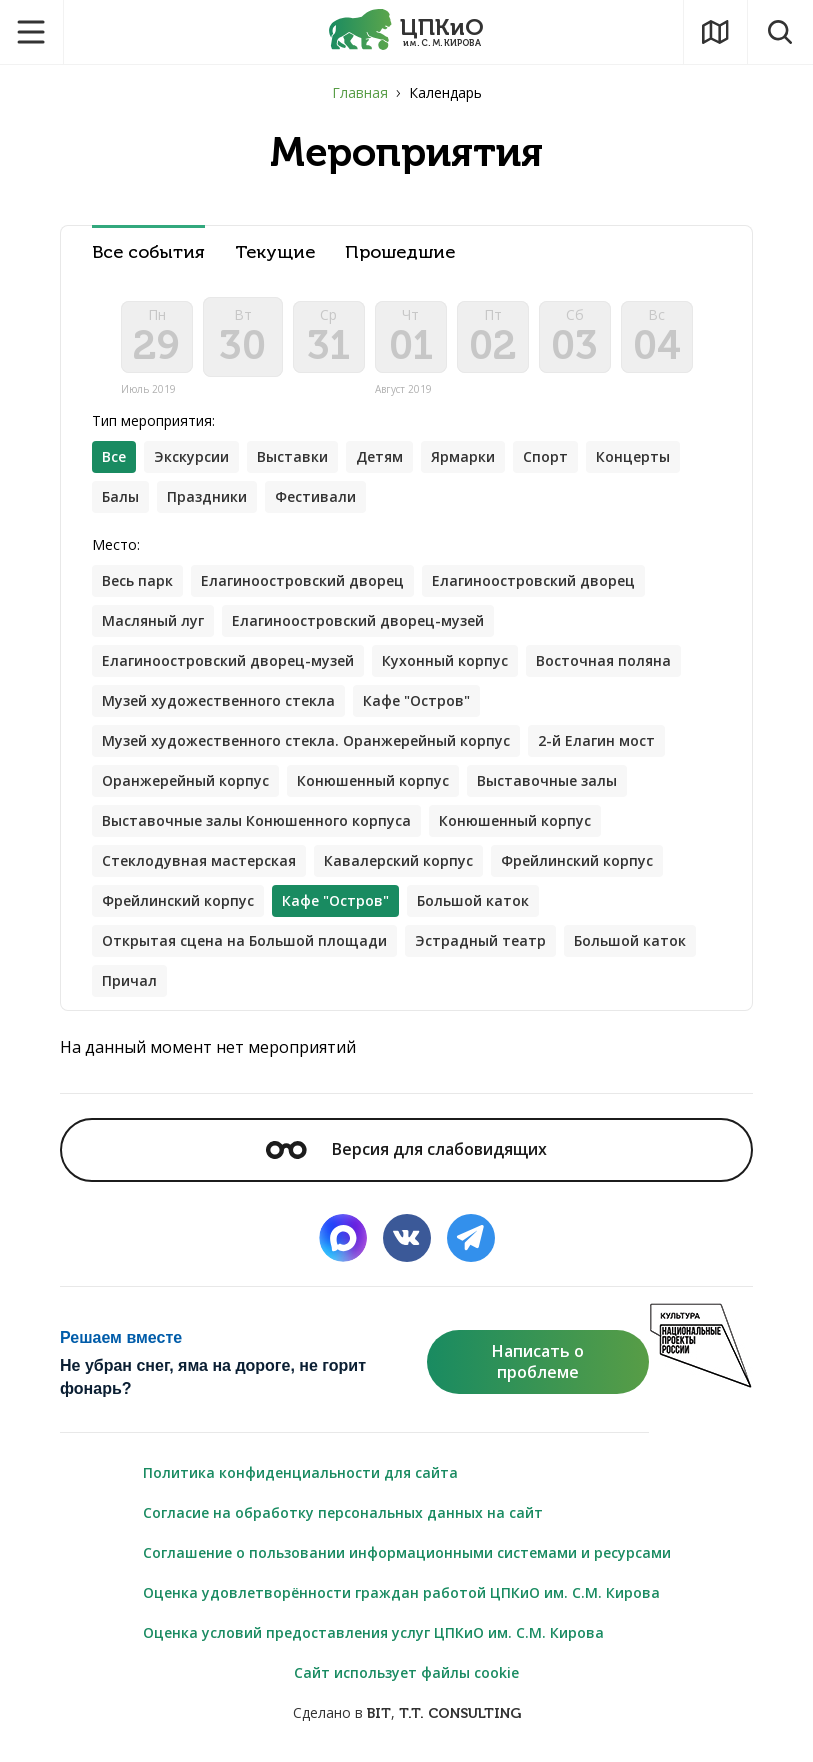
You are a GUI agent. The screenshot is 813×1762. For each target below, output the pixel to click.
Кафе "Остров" (416, 700)
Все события (148, 252)
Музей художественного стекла (218, 700)
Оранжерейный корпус (185, 780)
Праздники (207, 496)
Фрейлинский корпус (577, 860)
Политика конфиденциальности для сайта (300, 1472)
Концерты (633, 456)
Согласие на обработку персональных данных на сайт (343, 1512)
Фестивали (315, 496)
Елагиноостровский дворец (302, 580)
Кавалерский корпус (398, 860)
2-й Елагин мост (596, 740)
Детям (379, 456)
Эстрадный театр (480, 940)
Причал (129, 980)
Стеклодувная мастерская (199, 860)
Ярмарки (463, 456)
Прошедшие (400, 252)
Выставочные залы (547, 780)
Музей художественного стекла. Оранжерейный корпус (306, 740)
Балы (120, 496)
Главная (360, 92)
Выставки (292, 456)
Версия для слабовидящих (406, 1149)
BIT (379, 1713)
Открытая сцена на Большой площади (244, 940)
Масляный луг (153, 620)
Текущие (275, 252)
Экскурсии (191, 456)
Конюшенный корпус (373, 780)
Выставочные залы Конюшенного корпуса (256, 820)
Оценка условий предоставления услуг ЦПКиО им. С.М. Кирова (373, 1632)
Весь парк (137, 580)
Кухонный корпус (445, 660)
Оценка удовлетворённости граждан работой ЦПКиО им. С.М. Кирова (401, 1592)
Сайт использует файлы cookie (406, 1672)
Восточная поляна (603, 660)
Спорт (545, 456)
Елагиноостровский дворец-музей (358, 620)
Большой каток (473, 900)
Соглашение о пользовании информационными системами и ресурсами (407, 1552)
